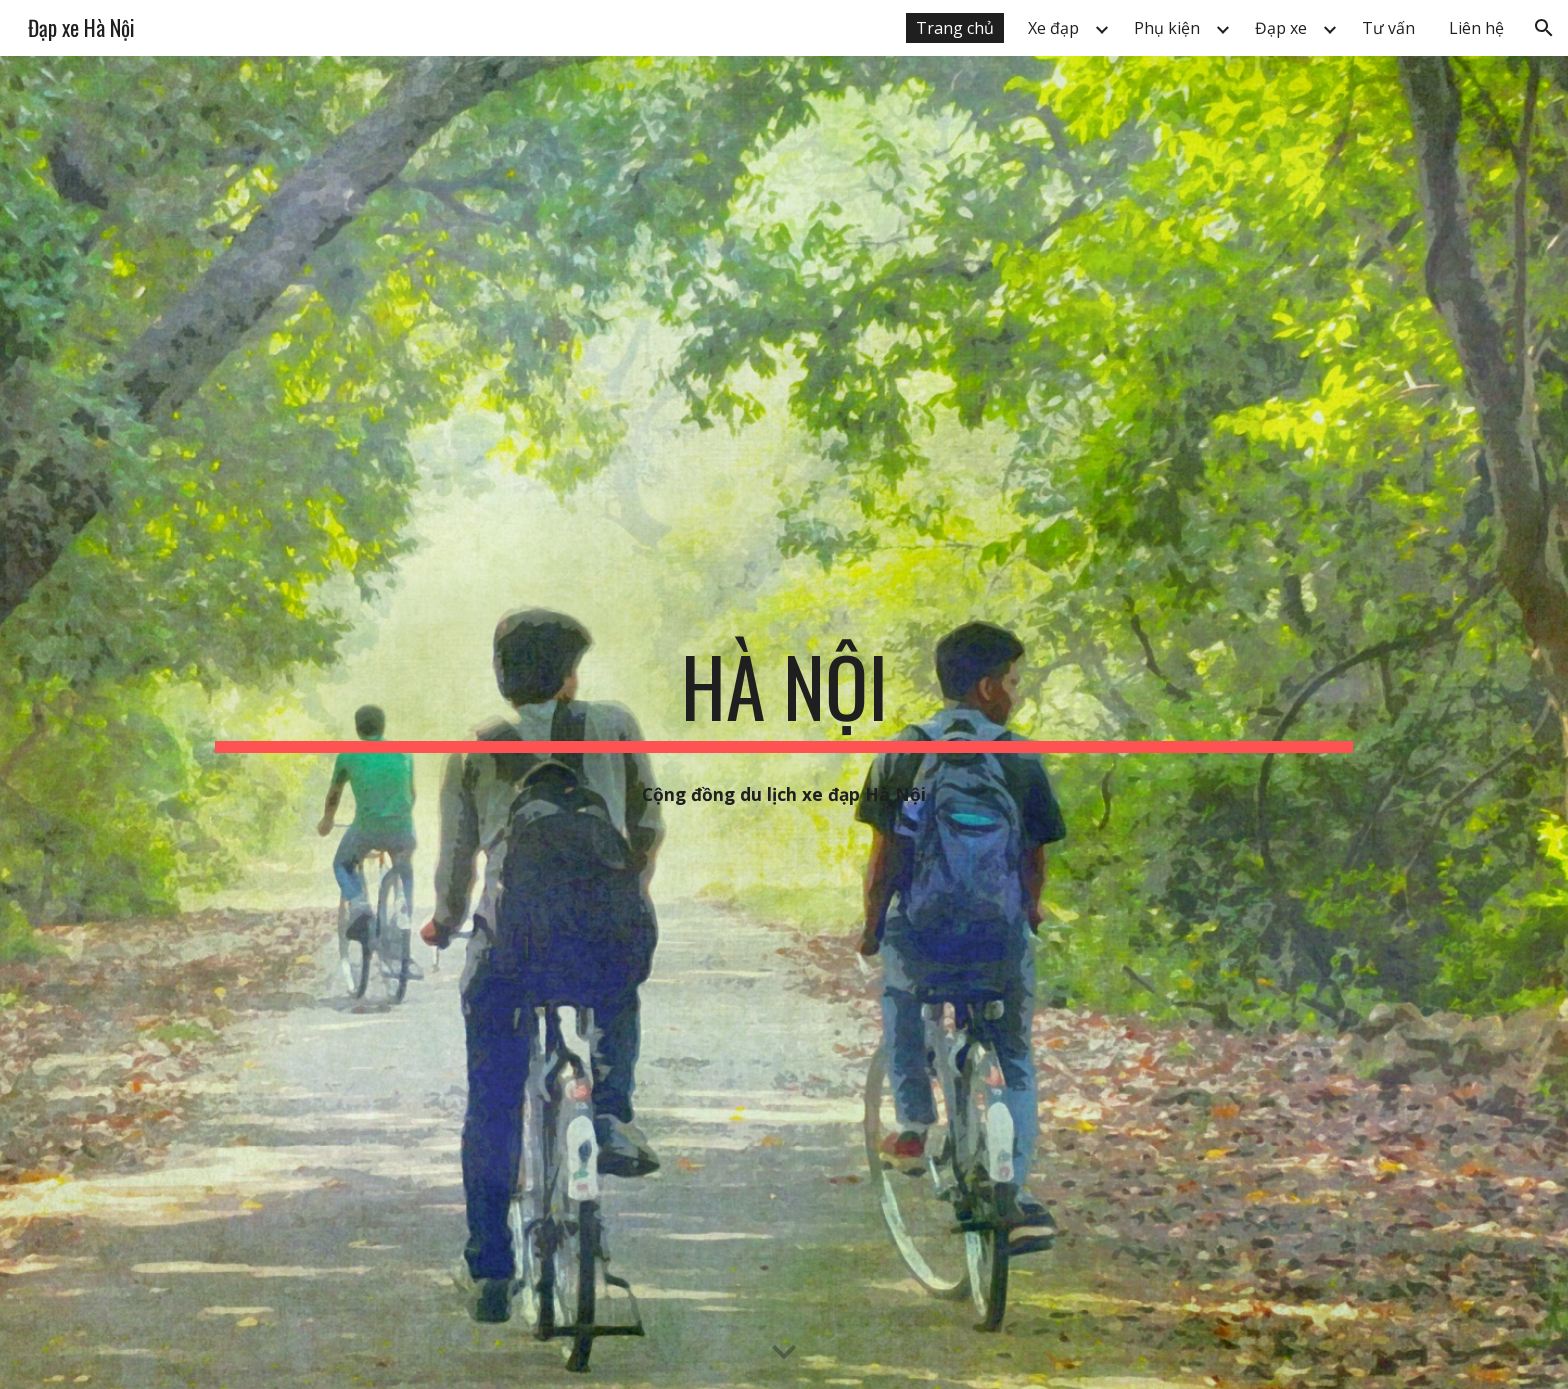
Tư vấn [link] (1388, 28)
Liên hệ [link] (1476, 28)
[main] (784, 695)
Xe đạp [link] (1053, 28)
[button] (1544, 28)
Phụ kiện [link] (1167, 28)
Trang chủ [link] (955, 28)
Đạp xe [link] (1281, 28)
